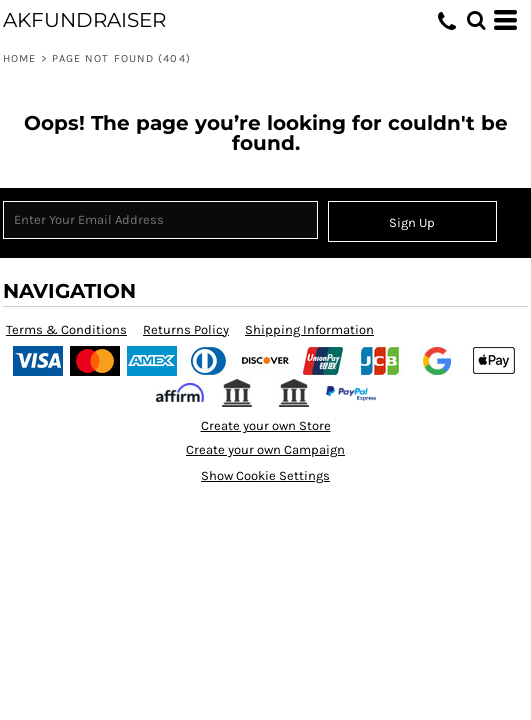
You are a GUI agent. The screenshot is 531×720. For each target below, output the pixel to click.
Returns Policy (186, 329)
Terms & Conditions (66, 329)
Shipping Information (309, 329)
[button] (476, 20)
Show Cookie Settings (265, 475)
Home (19, 58)
